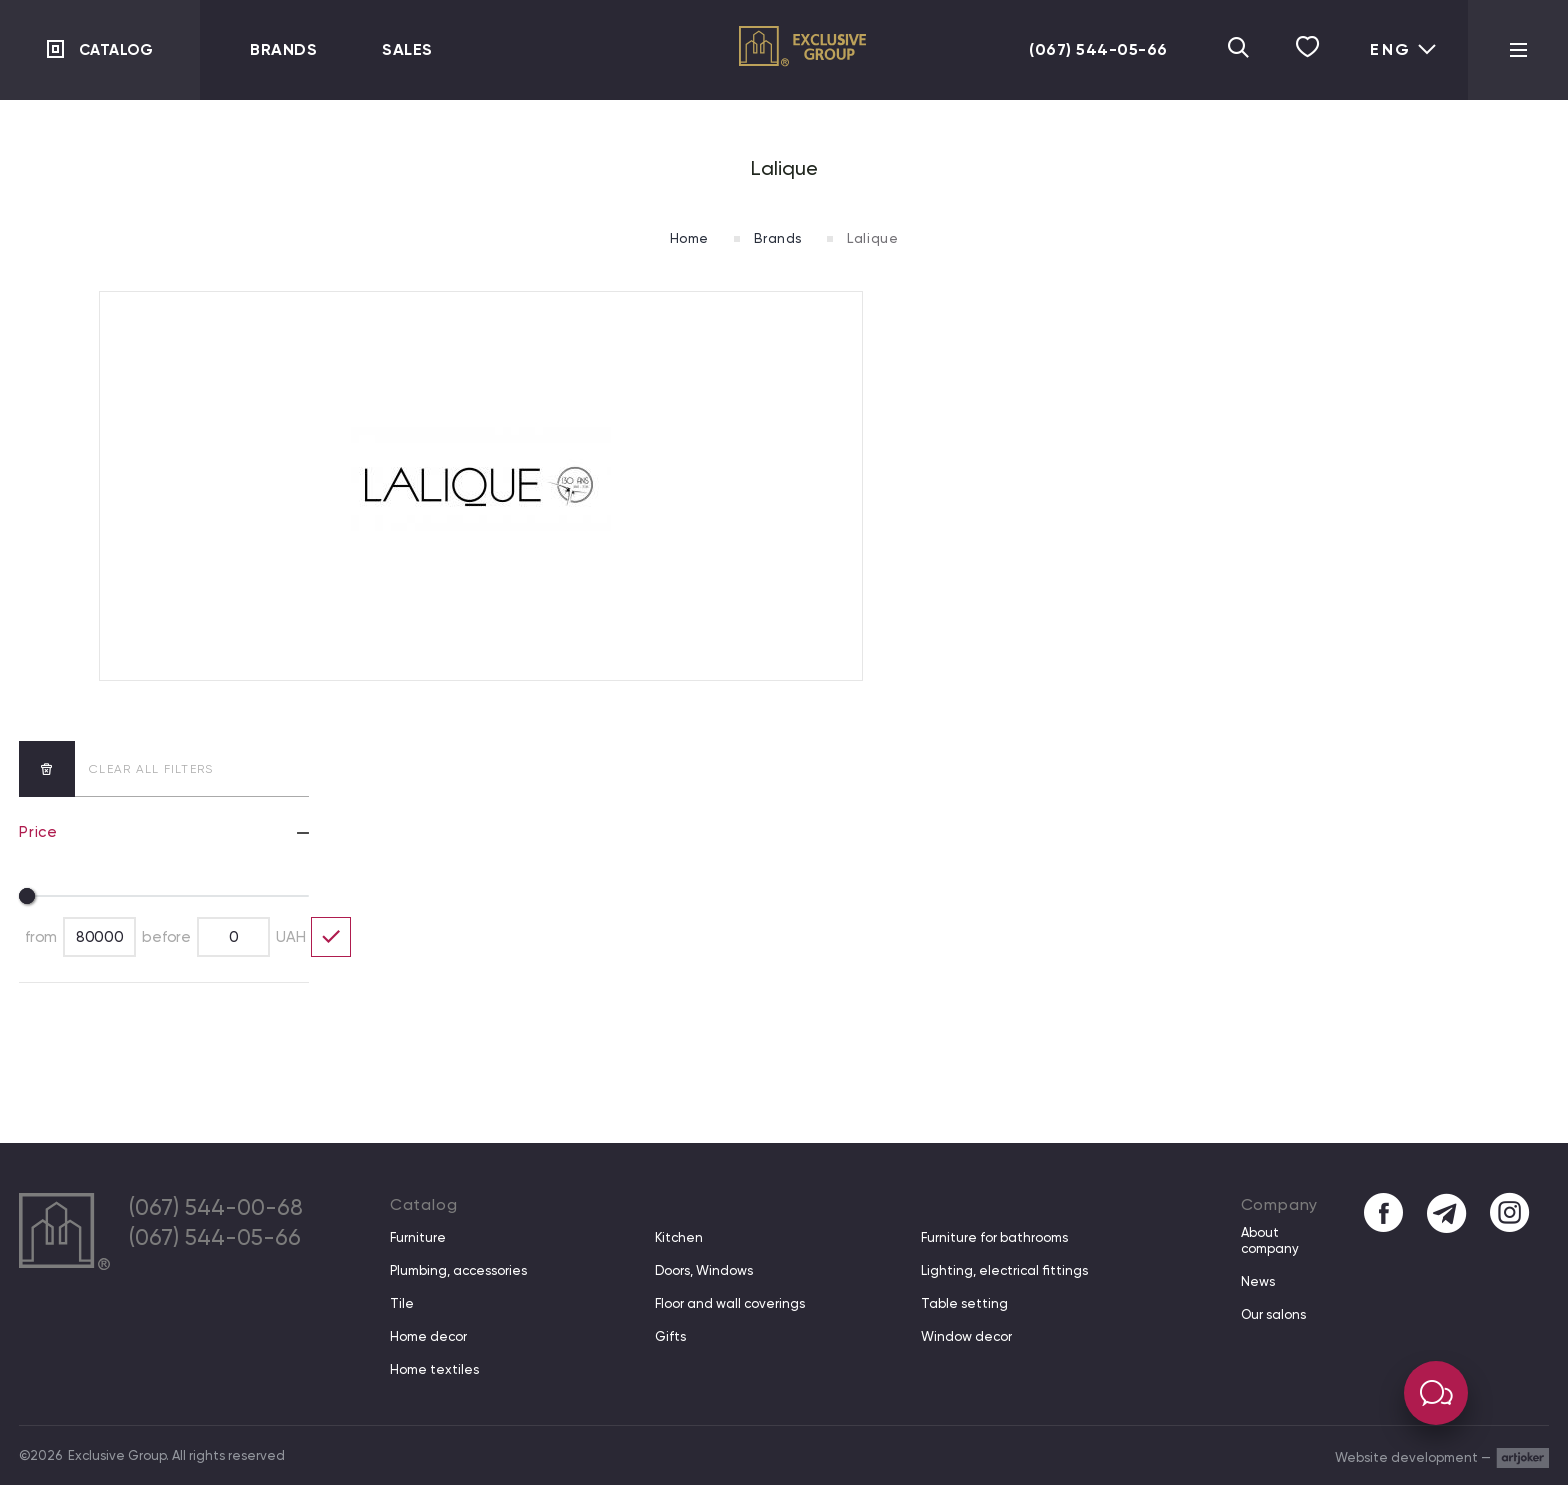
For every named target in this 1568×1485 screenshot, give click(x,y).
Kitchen (679, 1237)
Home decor (428, 1336)
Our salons (1271, 1314)
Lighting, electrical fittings (1003, 1270)
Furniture (418, 1237)
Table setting (963, 1303)
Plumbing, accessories (458, 1270)
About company (1268, 1240)
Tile (402, 1303)
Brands (283, 49)
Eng (1404, 49)
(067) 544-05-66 (1088, 49)
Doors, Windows (704, 1270)
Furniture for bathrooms (993, 1237)
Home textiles (434, 1369)
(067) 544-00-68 (221, 1209)
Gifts (670, 1336)
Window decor (965, 1336)
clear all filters (116, 769)
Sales (407, 49)
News (1256, 1281)
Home (684, 238)
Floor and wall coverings (730, 1303)
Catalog (117, 49)
